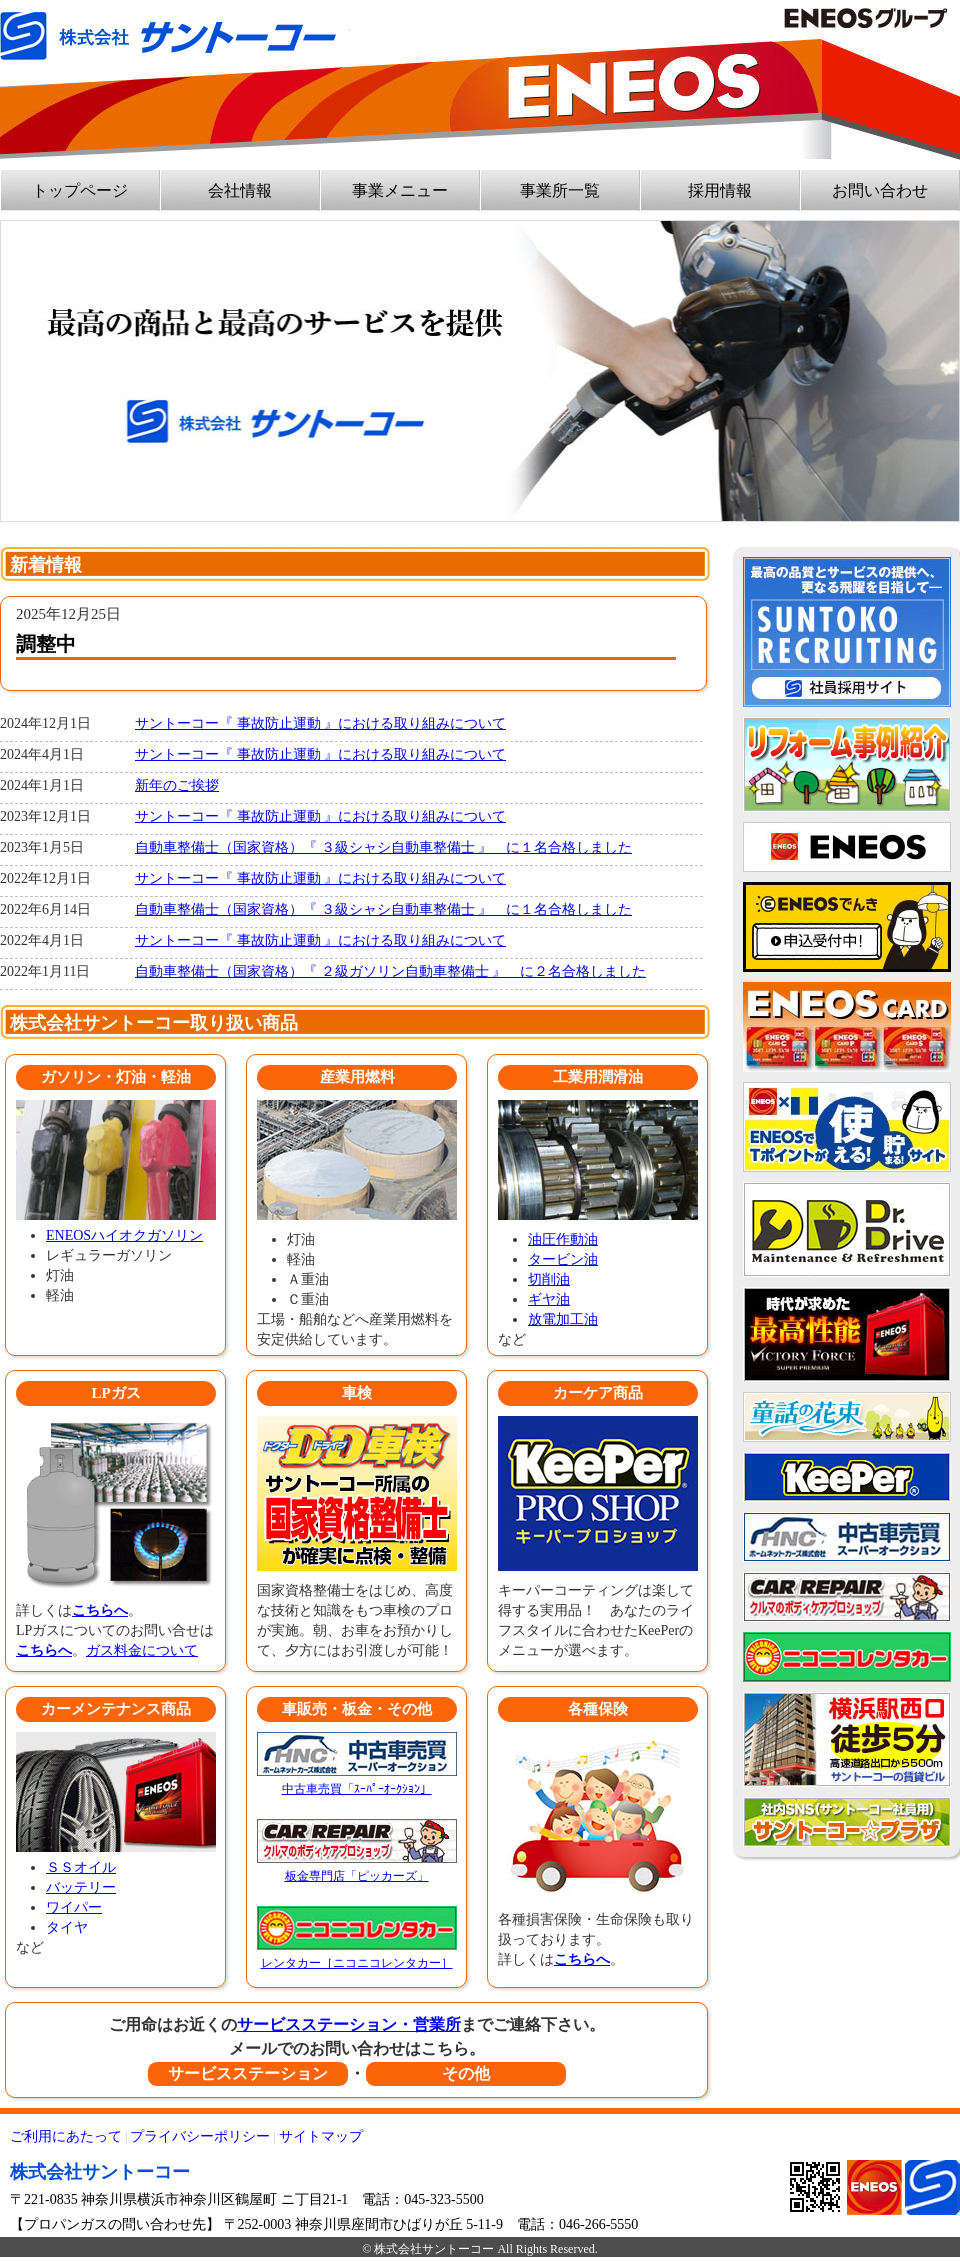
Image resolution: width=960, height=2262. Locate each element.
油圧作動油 (563, 1239)
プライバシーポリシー (200, 2136)
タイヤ (67, 1927)
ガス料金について (142, 1650)
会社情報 (240, 190)
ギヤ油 (549, 1299)
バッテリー (81, 1887)
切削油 (549, 1279)
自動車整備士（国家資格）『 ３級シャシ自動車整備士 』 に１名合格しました (383, 847)
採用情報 (720, 190)
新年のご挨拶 (177, 785)
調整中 (46, 644)
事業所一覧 (560, 190)
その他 (466, 2073)
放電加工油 (563, 1319)
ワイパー (74, 1907)
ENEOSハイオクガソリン (124, 1235)
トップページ (80, 190)
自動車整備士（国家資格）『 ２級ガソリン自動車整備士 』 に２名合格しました (390, 971)
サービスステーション (248, 2073)
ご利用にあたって (66, 2136)
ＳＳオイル (81, 1867)
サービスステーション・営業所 (349, 2024)
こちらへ (100, 1610)
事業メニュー (400, 190)
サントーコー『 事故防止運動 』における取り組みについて (320, 723)
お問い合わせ (880, 190)
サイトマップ (321, 2136)
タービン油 (563, 1259)
